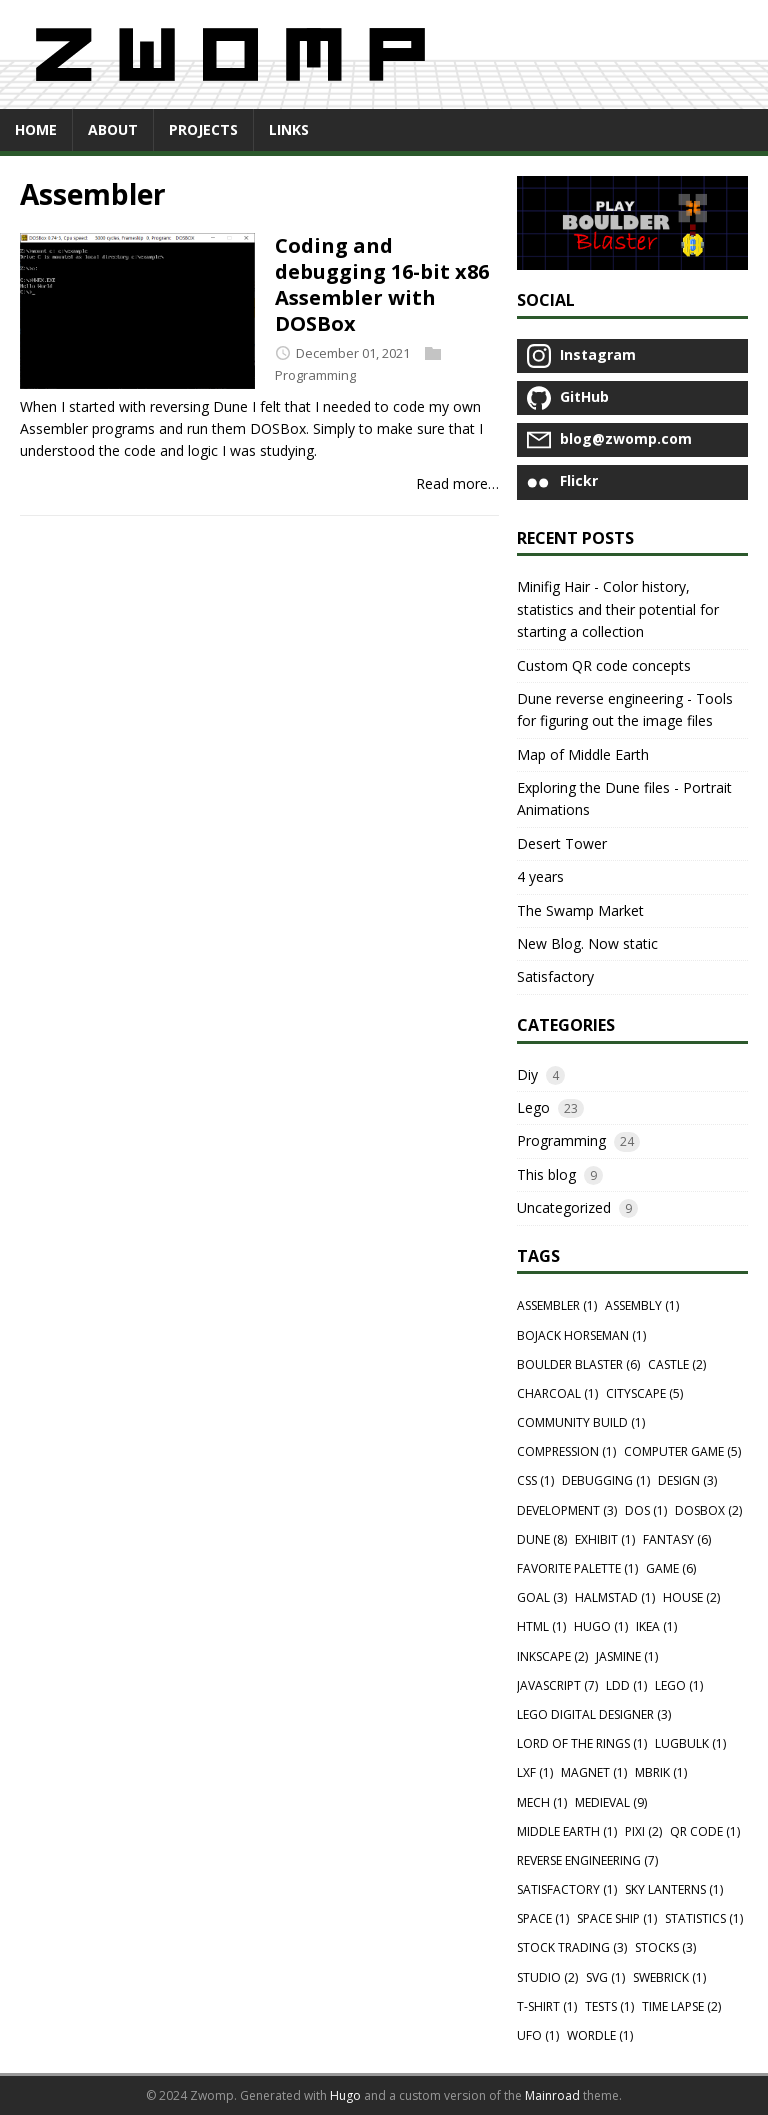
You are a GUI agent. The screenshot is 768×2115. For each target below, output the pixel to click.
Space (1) (543, 1918)
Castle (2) (677, 1364)
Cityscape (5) (644, 1393)
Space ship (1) (617, 1918)
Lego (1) (679, 1685)
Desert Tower (562, 843)
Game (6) (671, 1568)
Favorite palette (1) (577, 1568)
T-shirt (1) (547, 2006)
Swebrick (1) (669, 1977)
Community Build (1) (581, 1422)
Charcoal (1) (557, 1393)
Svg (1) (605, 1977)
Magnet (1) (594, 1772)
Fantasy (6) (677, 1539)
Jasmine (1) (627, 1656)
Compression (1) (566, 1451)
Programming (315, 375)
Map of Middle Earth (583, 754)
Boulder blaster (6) (578, 1364)
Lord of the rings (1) (582, 1743)
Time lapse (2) (681, 2006)
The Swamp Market (580, 910)
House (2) (691, 1597)
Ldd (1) (626, 1685)
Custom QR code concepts (604, 665)
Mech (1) (542, 1802)
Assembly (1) (642, 1305)
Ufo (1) (538, 2035)
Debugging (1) (606, 1480)
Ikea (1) (656, 1626)
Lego (533, 1107)
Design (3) (687, 1480)
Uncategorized (564, 1207)
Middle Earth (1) (567, 1831)
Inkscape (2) (552, 1656)
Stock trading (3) (572, 1947)
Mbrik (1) (661, 1772)
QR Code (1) (705, 1831)
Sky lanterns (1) (674, 1889)
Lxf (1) (535, 1772)
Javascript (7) (557, 1685)
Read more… (457, 483)
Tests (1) (609, 2006)
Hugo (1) (601, 1626)
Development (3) (567, 1510)
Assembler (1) (557, 1305)
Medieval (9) (611, 1802)
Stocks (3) (665, 1947)
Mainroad (552, 2095)
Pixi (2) (643, 1831)
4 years (540, 876)
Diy (527, 1074)
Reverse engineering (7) (587, 1860)
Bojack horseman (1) (581, 1335)
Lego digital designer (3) (594, 1714)
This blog (546, 1174)
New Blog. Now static (587, 943)
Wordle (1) (600, 2035)
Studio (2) (547, 1977)
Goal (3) (542, 1597)
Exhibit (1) (605, 1539)
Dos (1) (646, 1510)
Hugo (345, 2095)
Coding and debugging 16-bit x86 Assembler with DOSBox (382, 284)
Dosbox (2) (708, 1510)
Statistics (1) (704, 1918)
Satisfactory (555, 976)
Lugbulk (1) (690, 1743)
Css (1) (535, 1480)
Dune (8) (542, 1539)
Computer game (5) (682, 1451)
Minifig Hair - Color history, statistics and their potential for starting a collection (618, 609)
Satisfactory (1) (567, 1889)
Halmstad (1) (615, 1597)
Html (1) (541, 1626)
